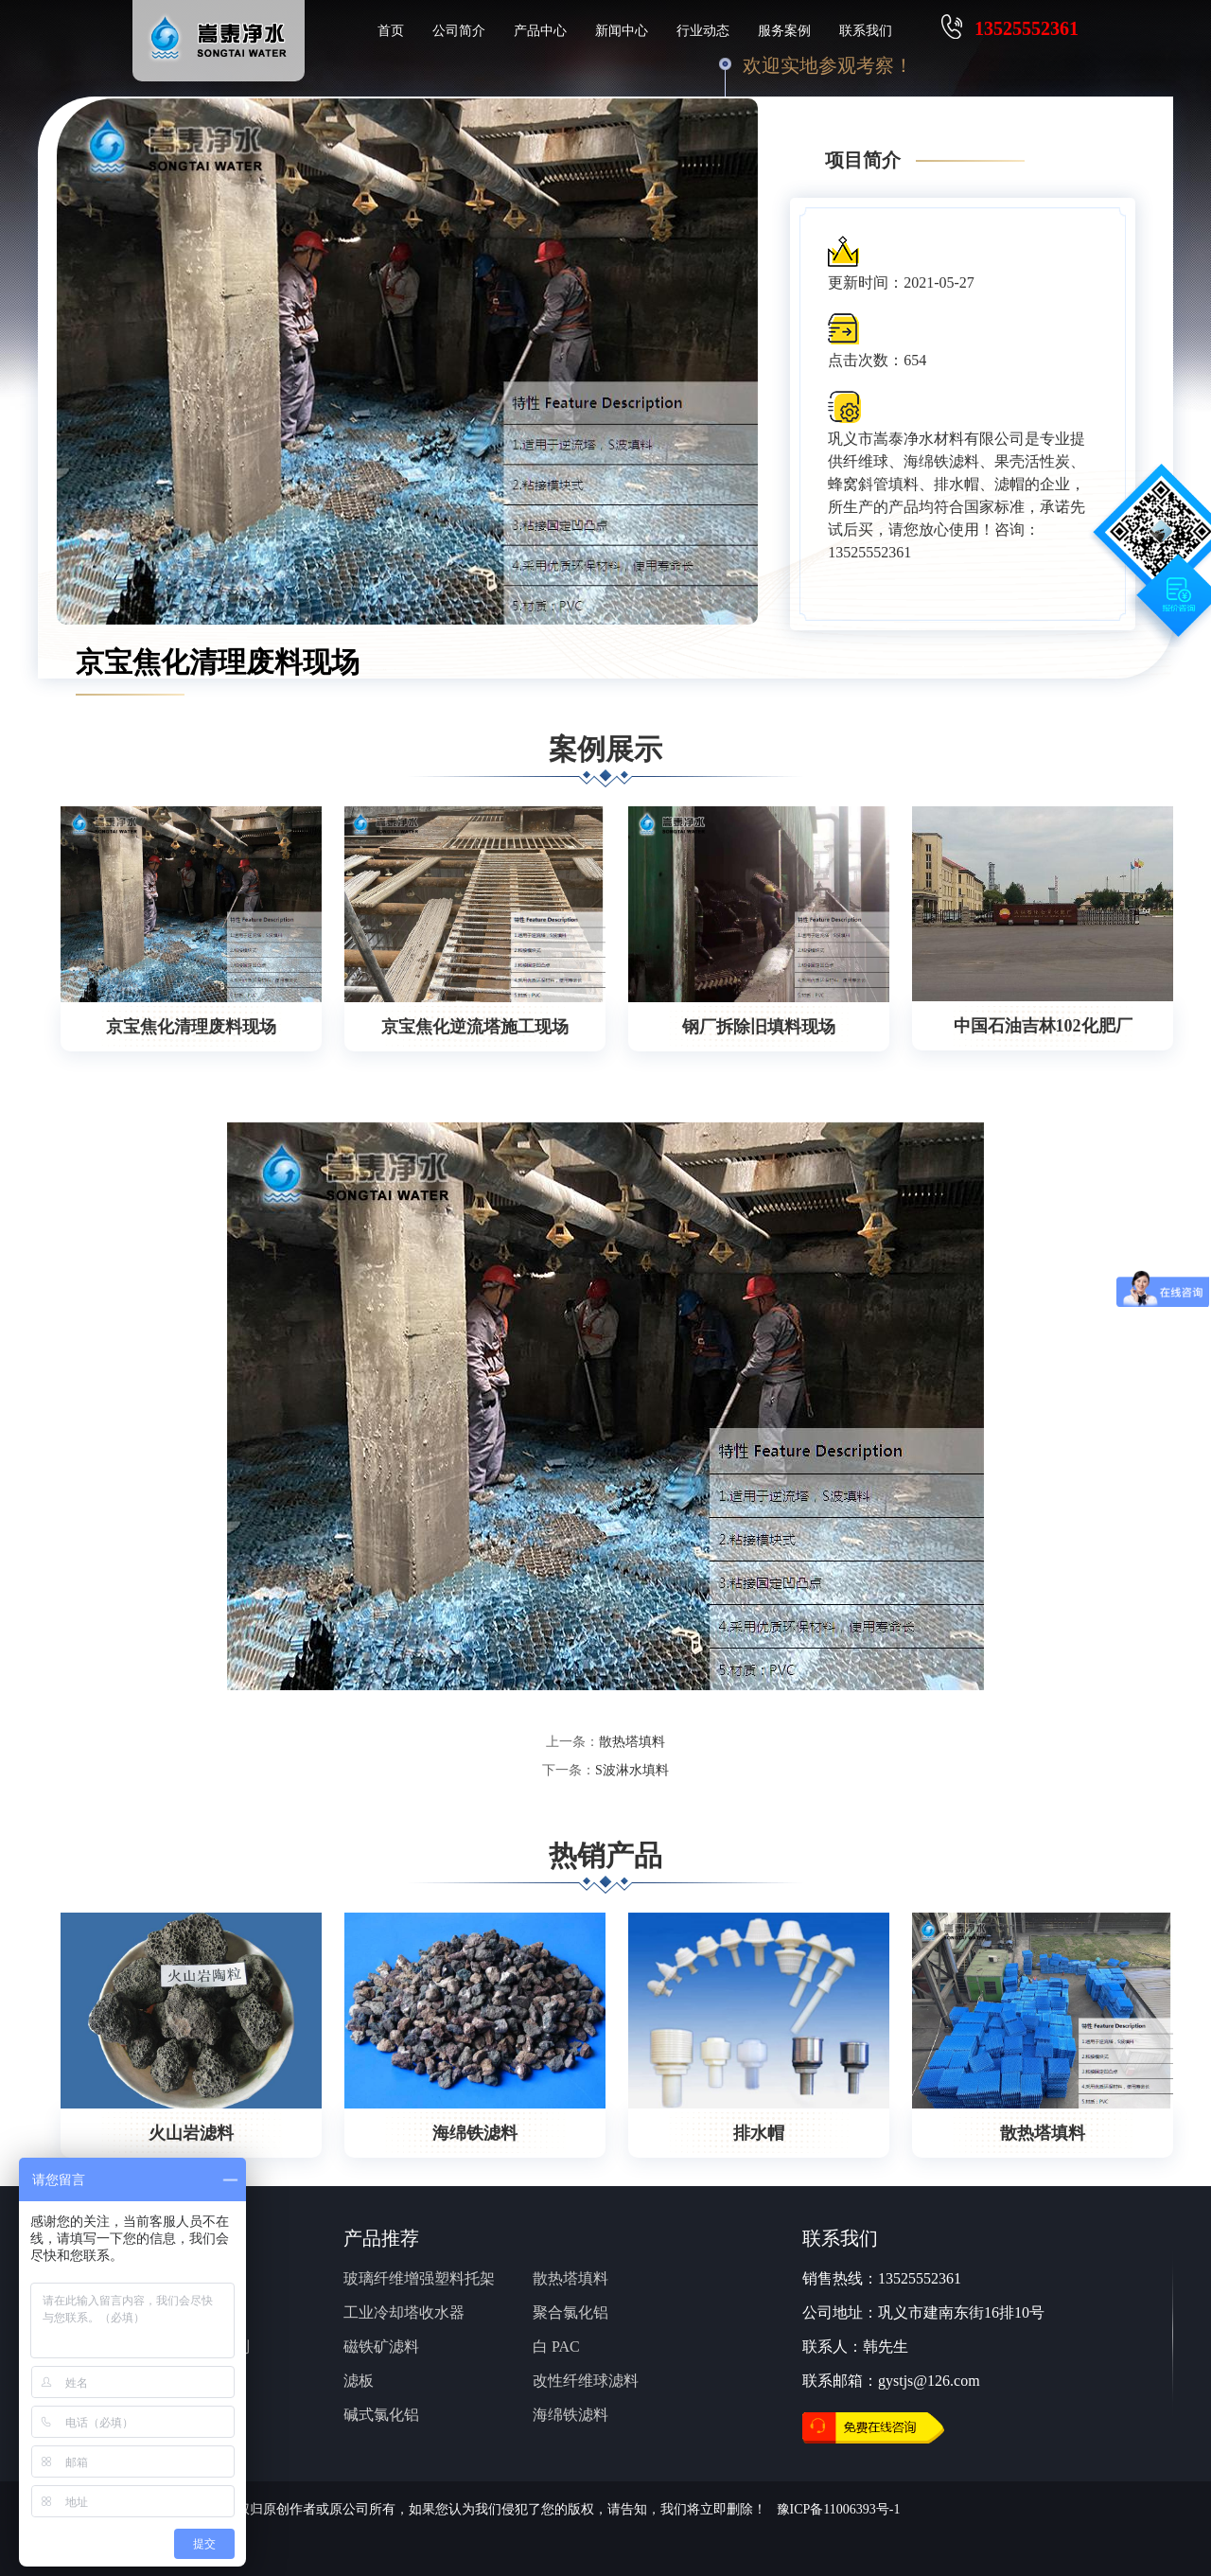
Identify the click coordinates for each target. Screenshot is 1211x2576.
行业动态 (702, 31)
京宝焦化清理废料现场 (191, 1026)
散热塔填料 (632, 1742)
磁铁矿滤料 (381, 2346)
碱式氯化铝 (381, 2415)
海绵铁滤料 (475, 2133)
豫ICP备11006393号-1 (839, 2509)
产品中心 (540, 31)
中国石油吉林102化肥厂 (1043, 1025)
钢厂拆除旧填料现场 (758, 1026)
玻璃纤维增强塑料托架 (419, 2278)
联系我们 (865, 31)
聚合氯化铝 (570, 2312)
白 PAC (556, 2346)
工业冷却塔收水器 (404, 2312)
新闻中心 (621, 31)
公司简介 (458, 31)
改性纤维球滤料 (586, 2381)
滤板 (358, 2381)
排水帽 (758, 2133)
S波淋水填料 (632, 1770)
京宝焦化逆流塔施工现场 (475, 1026)
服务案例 (784, 31)
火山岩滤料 (191, 2133)
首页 (390, 31)
